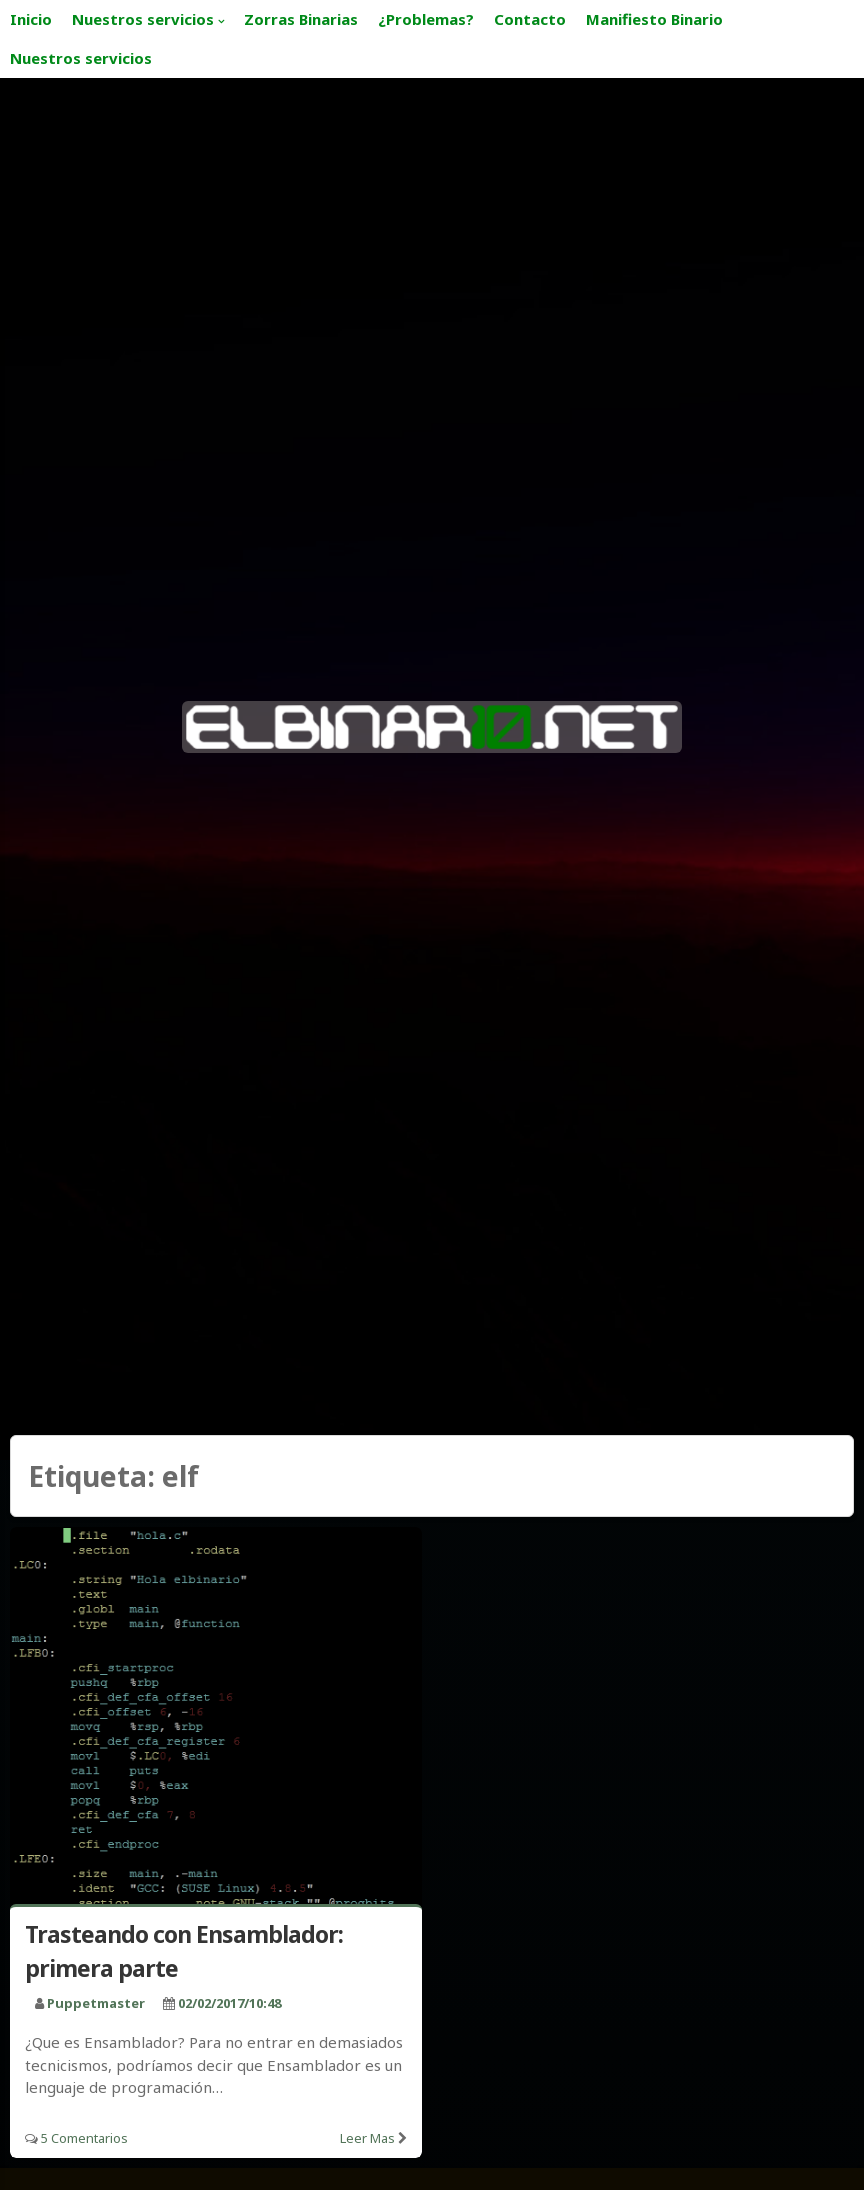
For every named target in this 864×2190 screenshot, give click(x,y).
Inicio (31, 19)
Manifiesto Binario (654, 19)
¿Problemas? (426, 19)
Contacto (530, 19)
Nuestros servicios (143, 19)
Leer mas (367, 2138)
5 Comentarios (84, 2138)
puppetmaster (96, 2003)
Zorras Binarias (301, 19)
